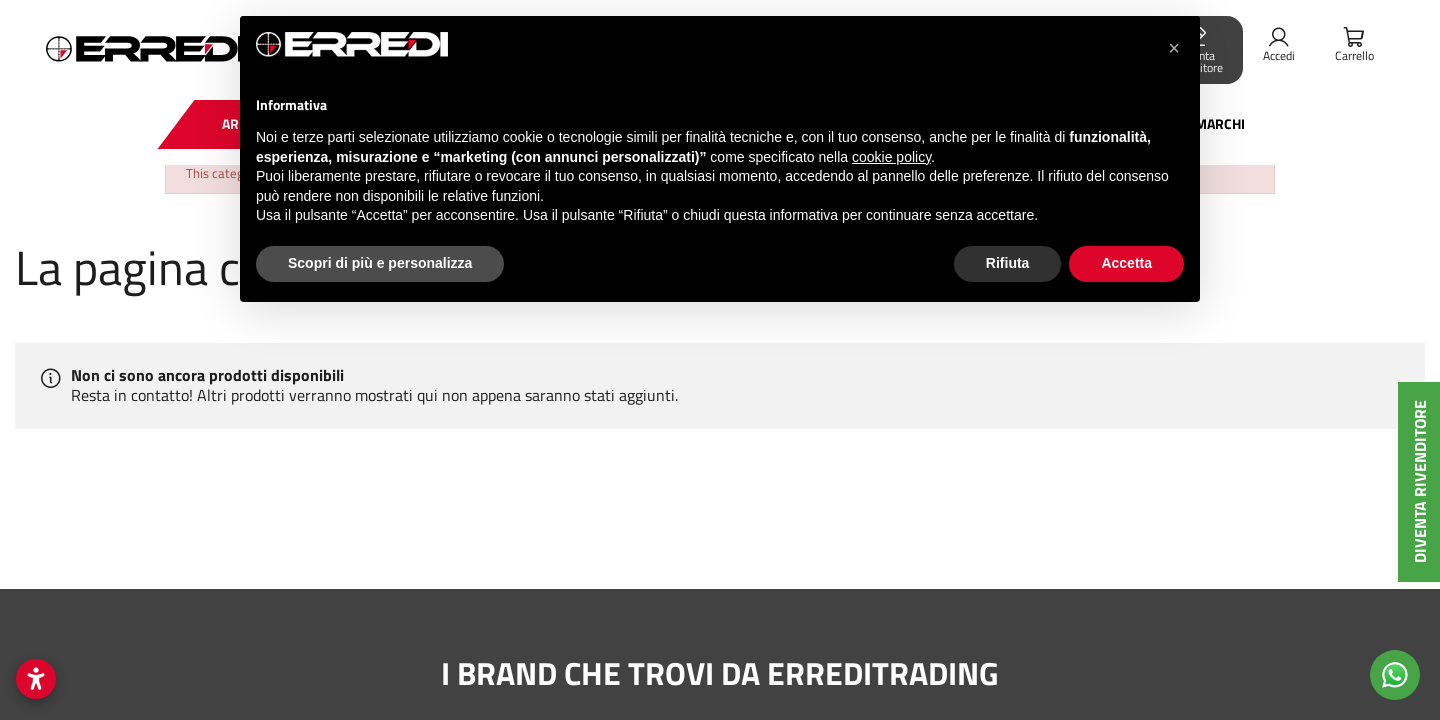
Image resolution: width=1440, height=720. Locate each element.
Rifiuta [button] (1008, 263)
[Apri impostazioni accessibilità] (36, 679)
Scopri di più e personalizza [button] (380, 263)
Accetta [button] (1126, 263)
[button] (1174, 48)
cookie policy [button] (891, 157)
